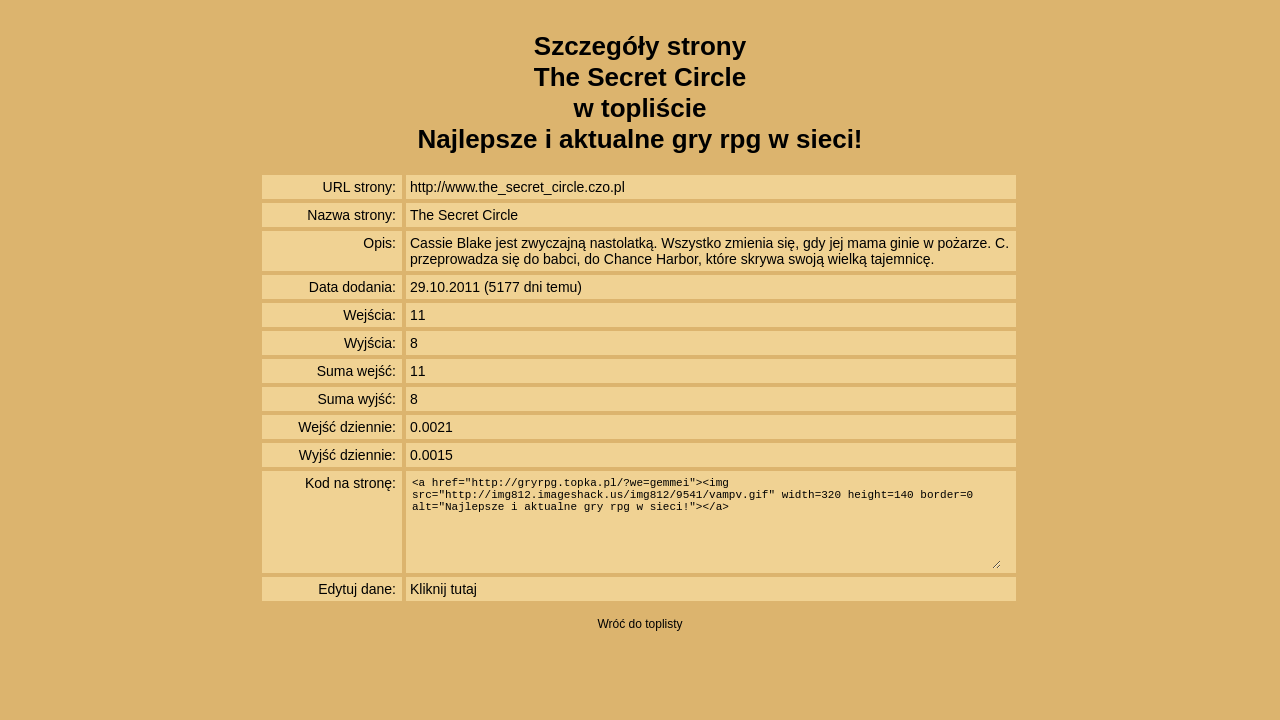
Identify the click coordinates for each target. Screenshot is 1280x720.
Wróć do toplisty (639, 624)
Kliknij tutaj (443, 589)
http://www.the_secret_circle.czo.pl (517, 187)
